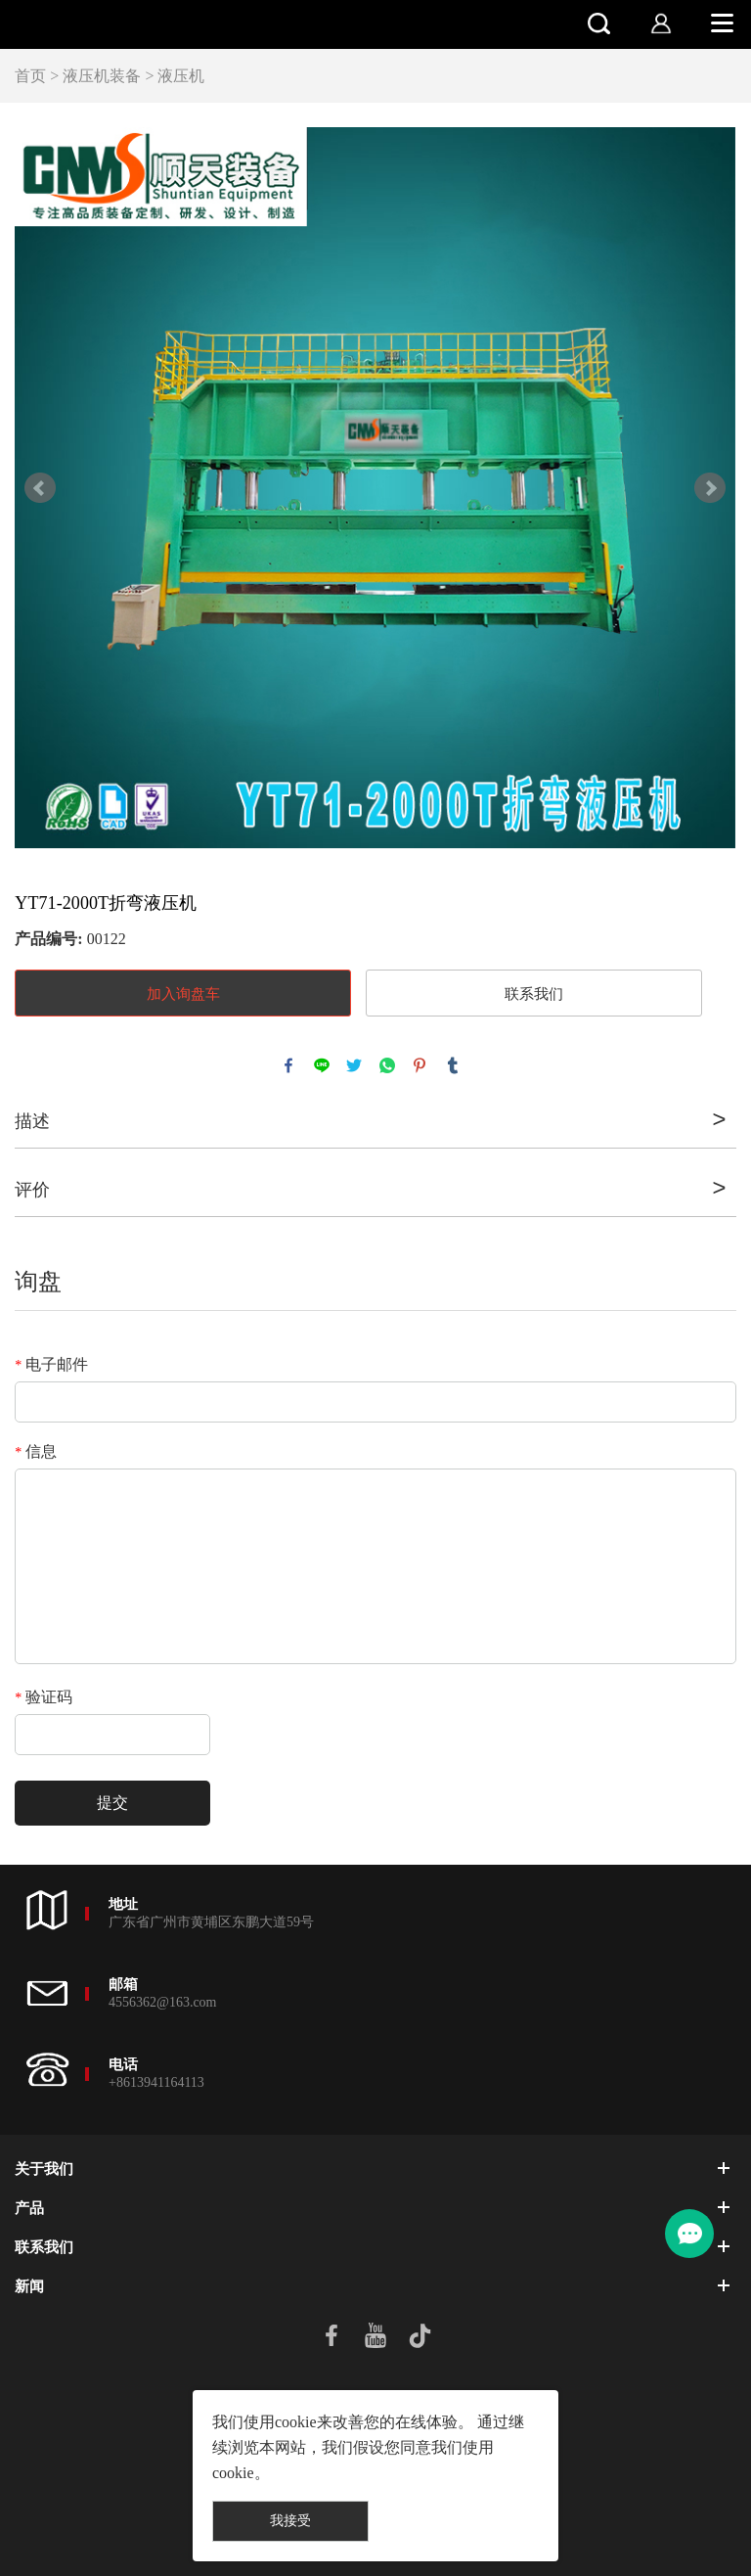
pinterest (419, 1065)
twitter (354, 1065)
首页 (30, 76)
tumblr (453, 1065)
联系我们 (534, 994)
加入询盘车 (183, 994)
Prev (40, 488)
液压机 (180, 76)
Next (710, 488)
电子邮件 (51, 1364)
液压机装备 (102, 76)
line (321, 1065)
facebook (288, 1065)
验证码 (43, 1697)
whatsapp (387, 1065)
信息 (36, 1451)
